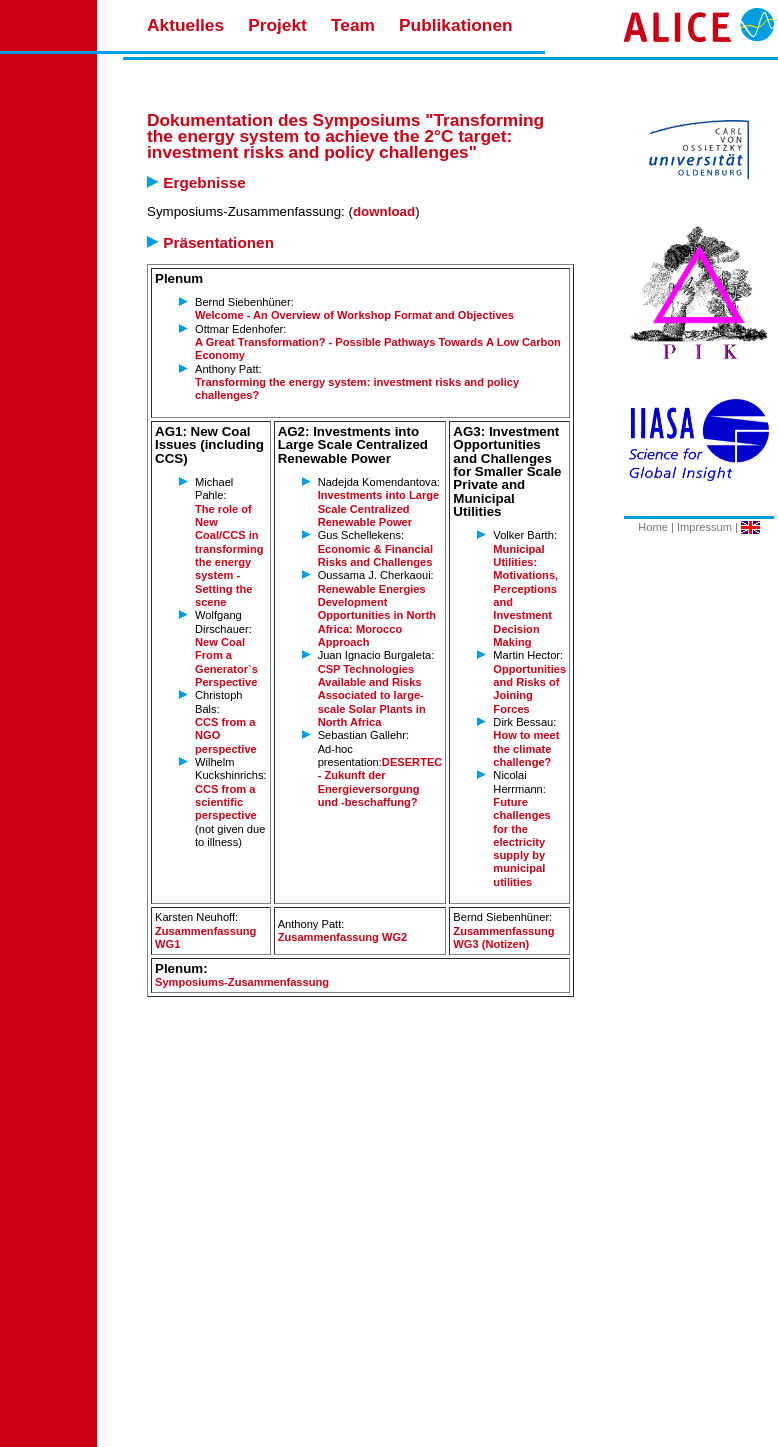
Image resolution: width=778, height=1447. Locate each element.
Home (653, 527)
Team (353, 25)
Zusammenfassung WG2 (343, 937)
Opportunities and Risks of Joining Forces (529, 689)
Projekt (277, 25)
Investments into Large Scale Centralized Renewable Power (379, 508)
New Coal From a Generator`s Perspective (226, 662)
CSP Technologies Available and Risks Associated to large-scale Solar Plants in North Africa (372, 695)
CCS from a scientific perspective (226, 802)
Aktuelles (185, 25)
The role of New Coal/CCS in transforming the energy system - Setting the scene (229, 555)
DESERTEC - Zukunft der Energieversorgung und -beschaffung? (380, 782)
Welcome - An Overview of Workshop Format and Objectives (354, 315)
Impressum (704, 527)
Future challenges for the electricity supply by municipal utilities (521, 842)
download (384, 211)
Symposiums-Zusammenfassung (242, 982)
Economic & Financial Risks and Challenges (375, 555)
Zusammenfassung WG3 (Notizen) (503, 937)
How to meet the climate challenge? (526, 748)
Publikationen (456, 25)
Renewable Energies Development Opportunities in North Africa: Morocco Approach (377, 615)
